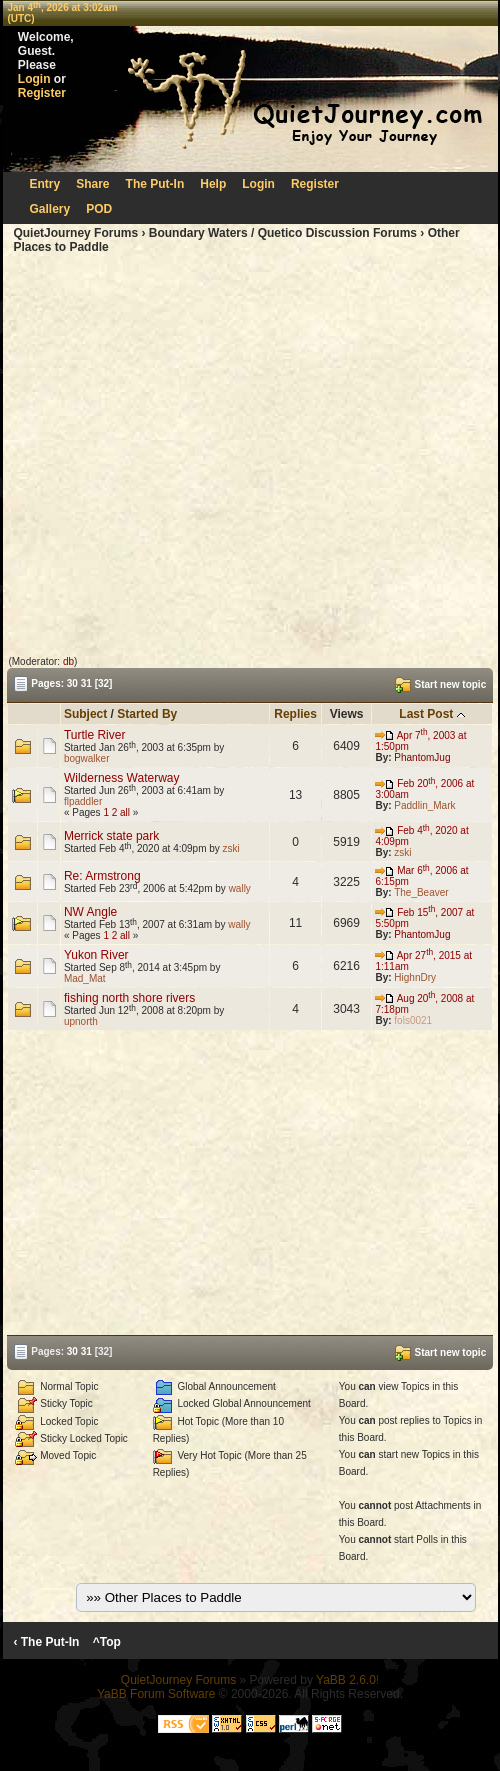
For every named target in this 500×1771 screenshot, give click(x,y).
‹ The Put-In (46, 1642)
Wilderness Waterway (122, 778)
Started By (147, 714)
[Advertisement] (187, 455)
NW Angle (90, 912)
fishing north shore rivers (129, 998)
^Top (106, 1642)
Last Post (426, 714)
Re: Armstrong (102, 876)
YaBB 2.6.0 (346, 1680)
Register (42, 93)
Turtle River (95, 735)
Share (92, 184)
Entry (45, 184)
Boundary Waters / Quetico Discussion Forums (283, 233)
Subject (85, 714)
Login (34, 79)
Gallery (50, 209)
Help (213, 184)
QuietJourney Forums (75, 233)
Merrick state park (111, 836)
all (125, 812)
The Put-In (155, 184)
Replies (295, 714)
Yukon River (96, 955)
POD (99, 209)
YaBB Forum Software (156, 1694)
